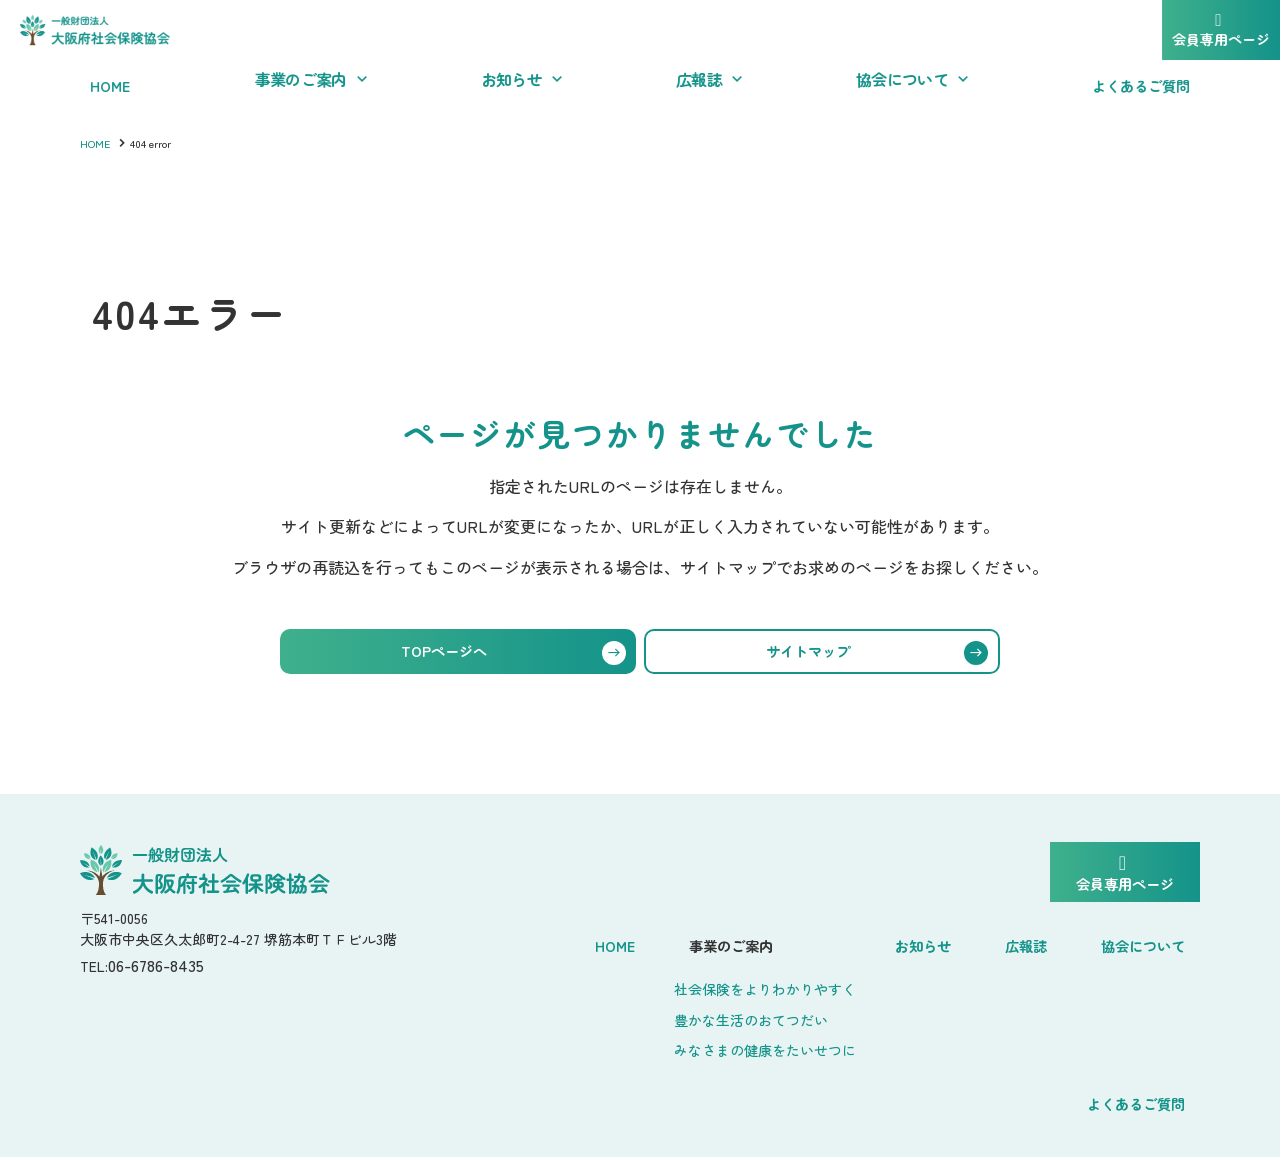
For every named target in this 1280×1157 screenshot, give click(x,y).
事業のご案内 (616, 941)
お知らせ (804, 941)
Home (513, 941)
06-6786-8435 (166, 972)
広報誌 (891, 941)
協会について (996, 941)
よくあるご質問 (1137, 941)
